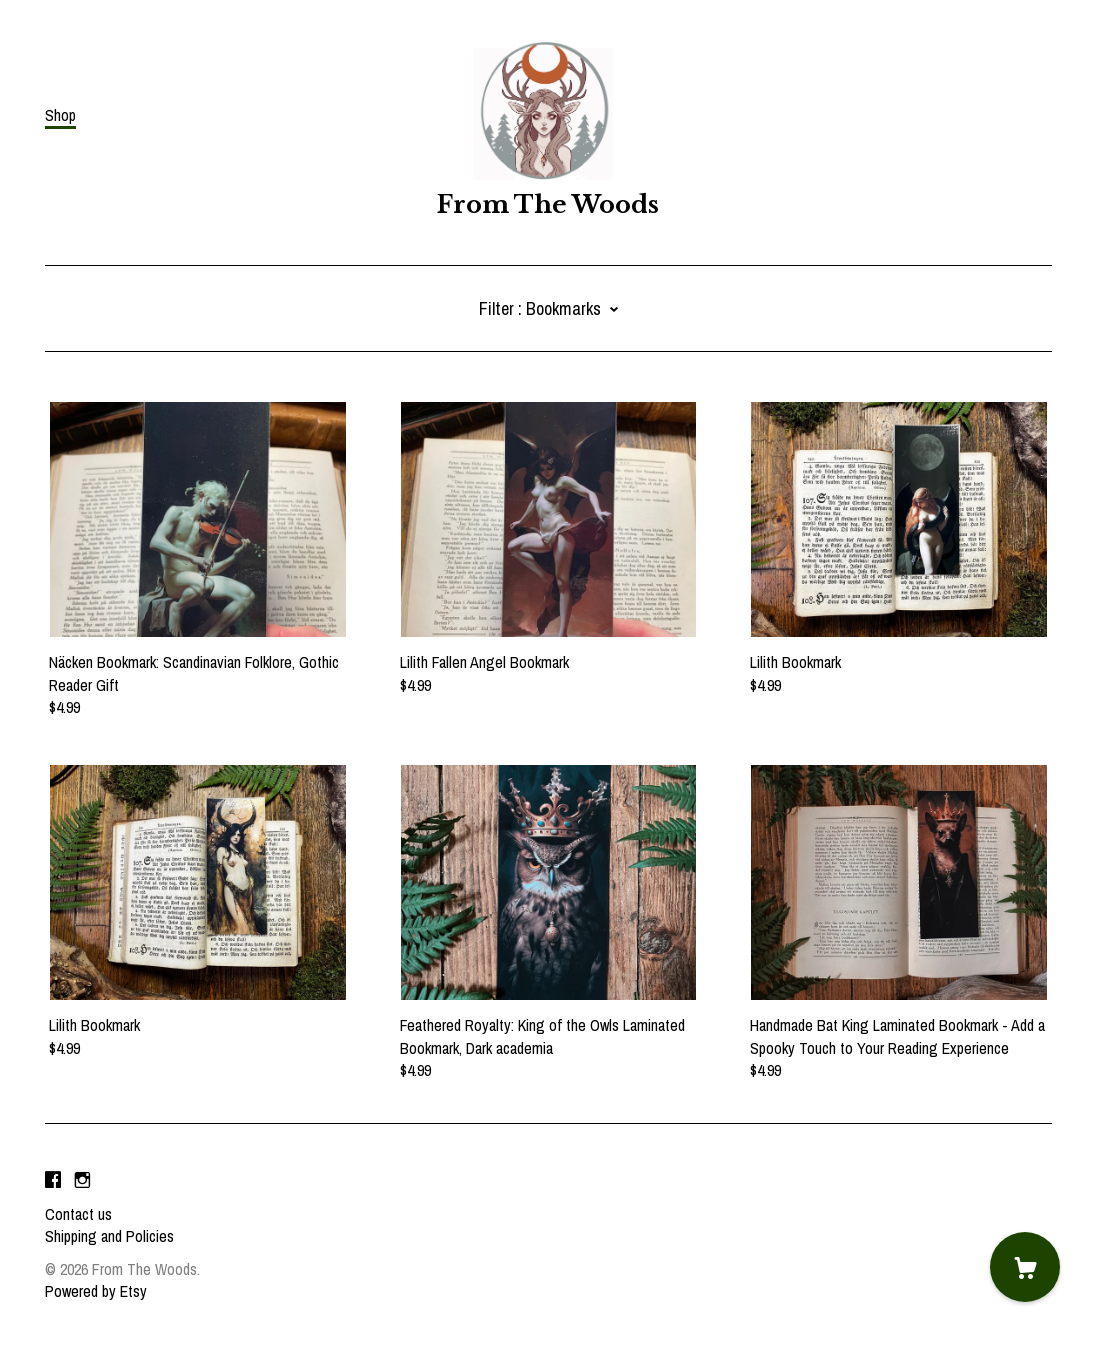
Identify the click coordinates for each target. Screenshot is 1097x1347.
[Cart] (1025, 1267)
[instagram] (82, 1180)
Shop (60, 115)
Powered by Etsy (96, 1291)
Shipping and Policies (109, 1236)
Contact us (78, 1214)
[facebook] (53, 1180)
